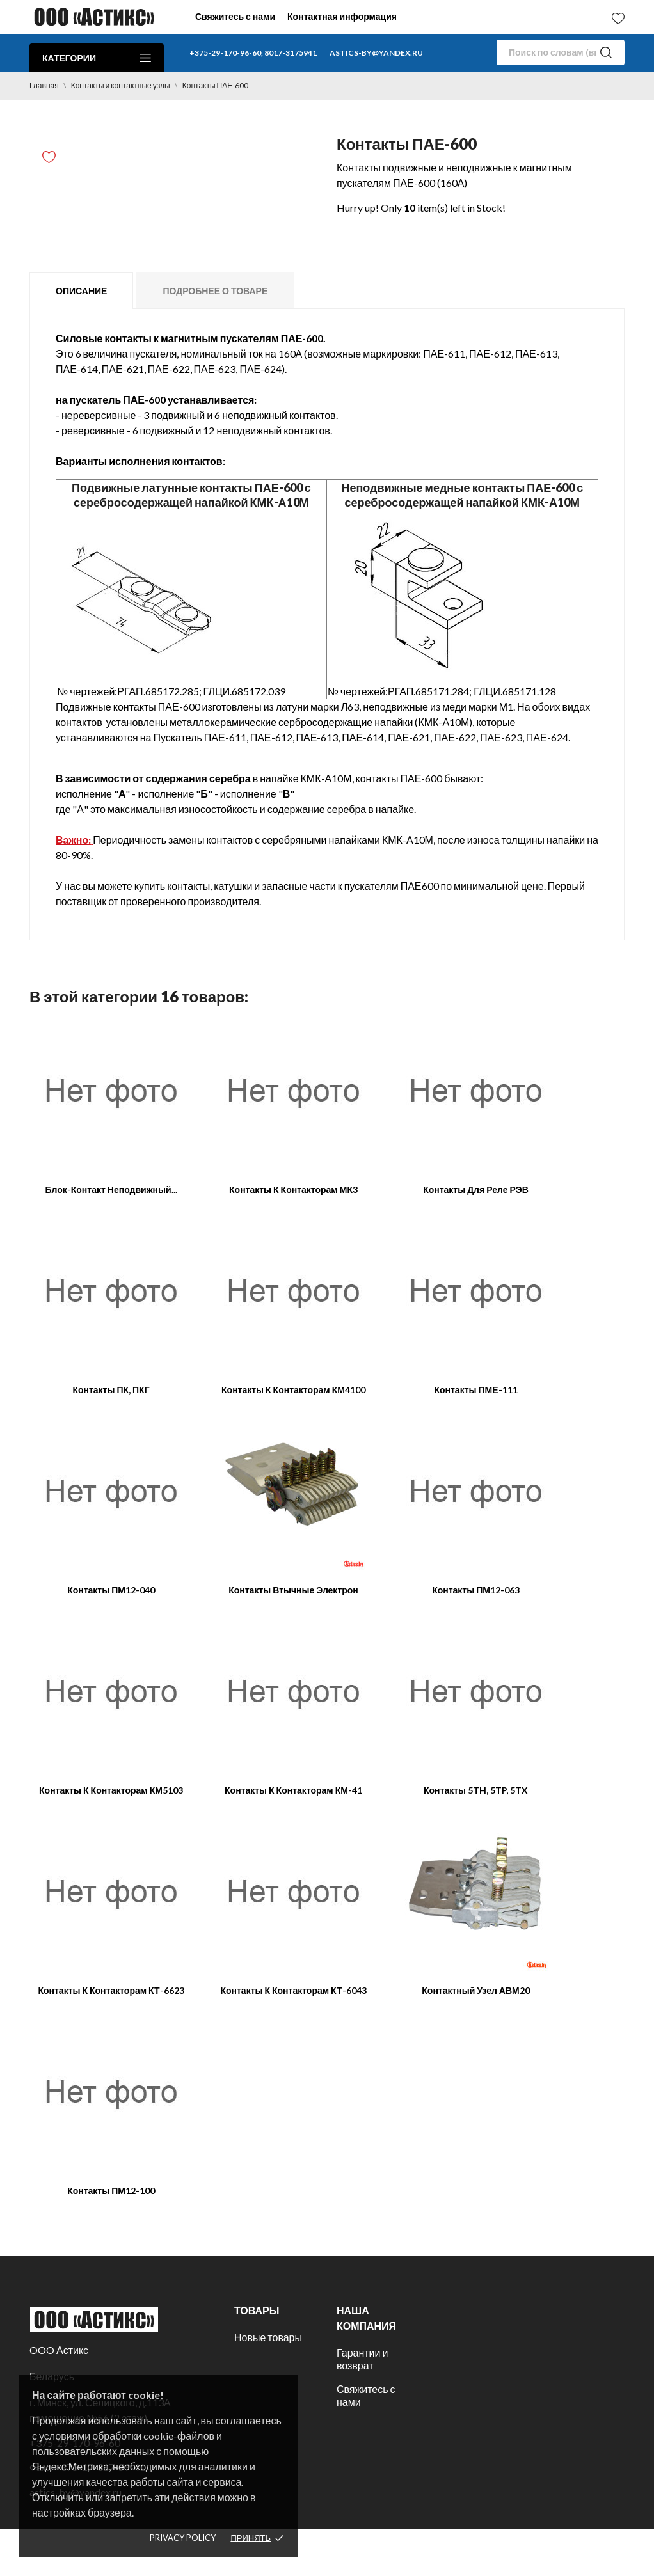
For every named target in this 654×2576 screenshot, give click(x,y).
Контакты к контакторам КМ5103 (111, 1790)
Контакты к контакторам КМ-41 (293, 1790)
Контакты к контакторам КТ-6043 (293, 1990)
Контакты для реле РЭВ (476, 1189)
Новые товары (268, 2337)
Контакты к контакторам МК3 (293, 1189)
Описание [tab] (81, 290)
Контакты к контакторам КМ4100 (293, 1389)
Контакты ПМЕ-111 (475, 1389)
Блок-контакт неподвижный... (111, 1189)
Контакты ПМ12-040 (111, 1589)
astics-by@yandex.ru (376, 53)
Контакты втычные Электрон (293, 1589)
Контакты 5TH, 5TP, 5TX (476, 1790)
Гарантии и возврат (362, 2358)
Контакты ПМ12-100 (111, 2190)
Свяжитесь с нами (235, 16)
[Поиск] (561, 52)
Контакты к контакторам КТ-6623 (111, 1990)
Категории (96, 57)
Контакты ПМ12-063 (476, 1589)
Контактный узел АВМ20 (475, 1990)
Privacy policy (183, 2538)
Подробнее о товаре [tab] (215, 290)
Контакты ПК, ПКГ (110, 1389)
